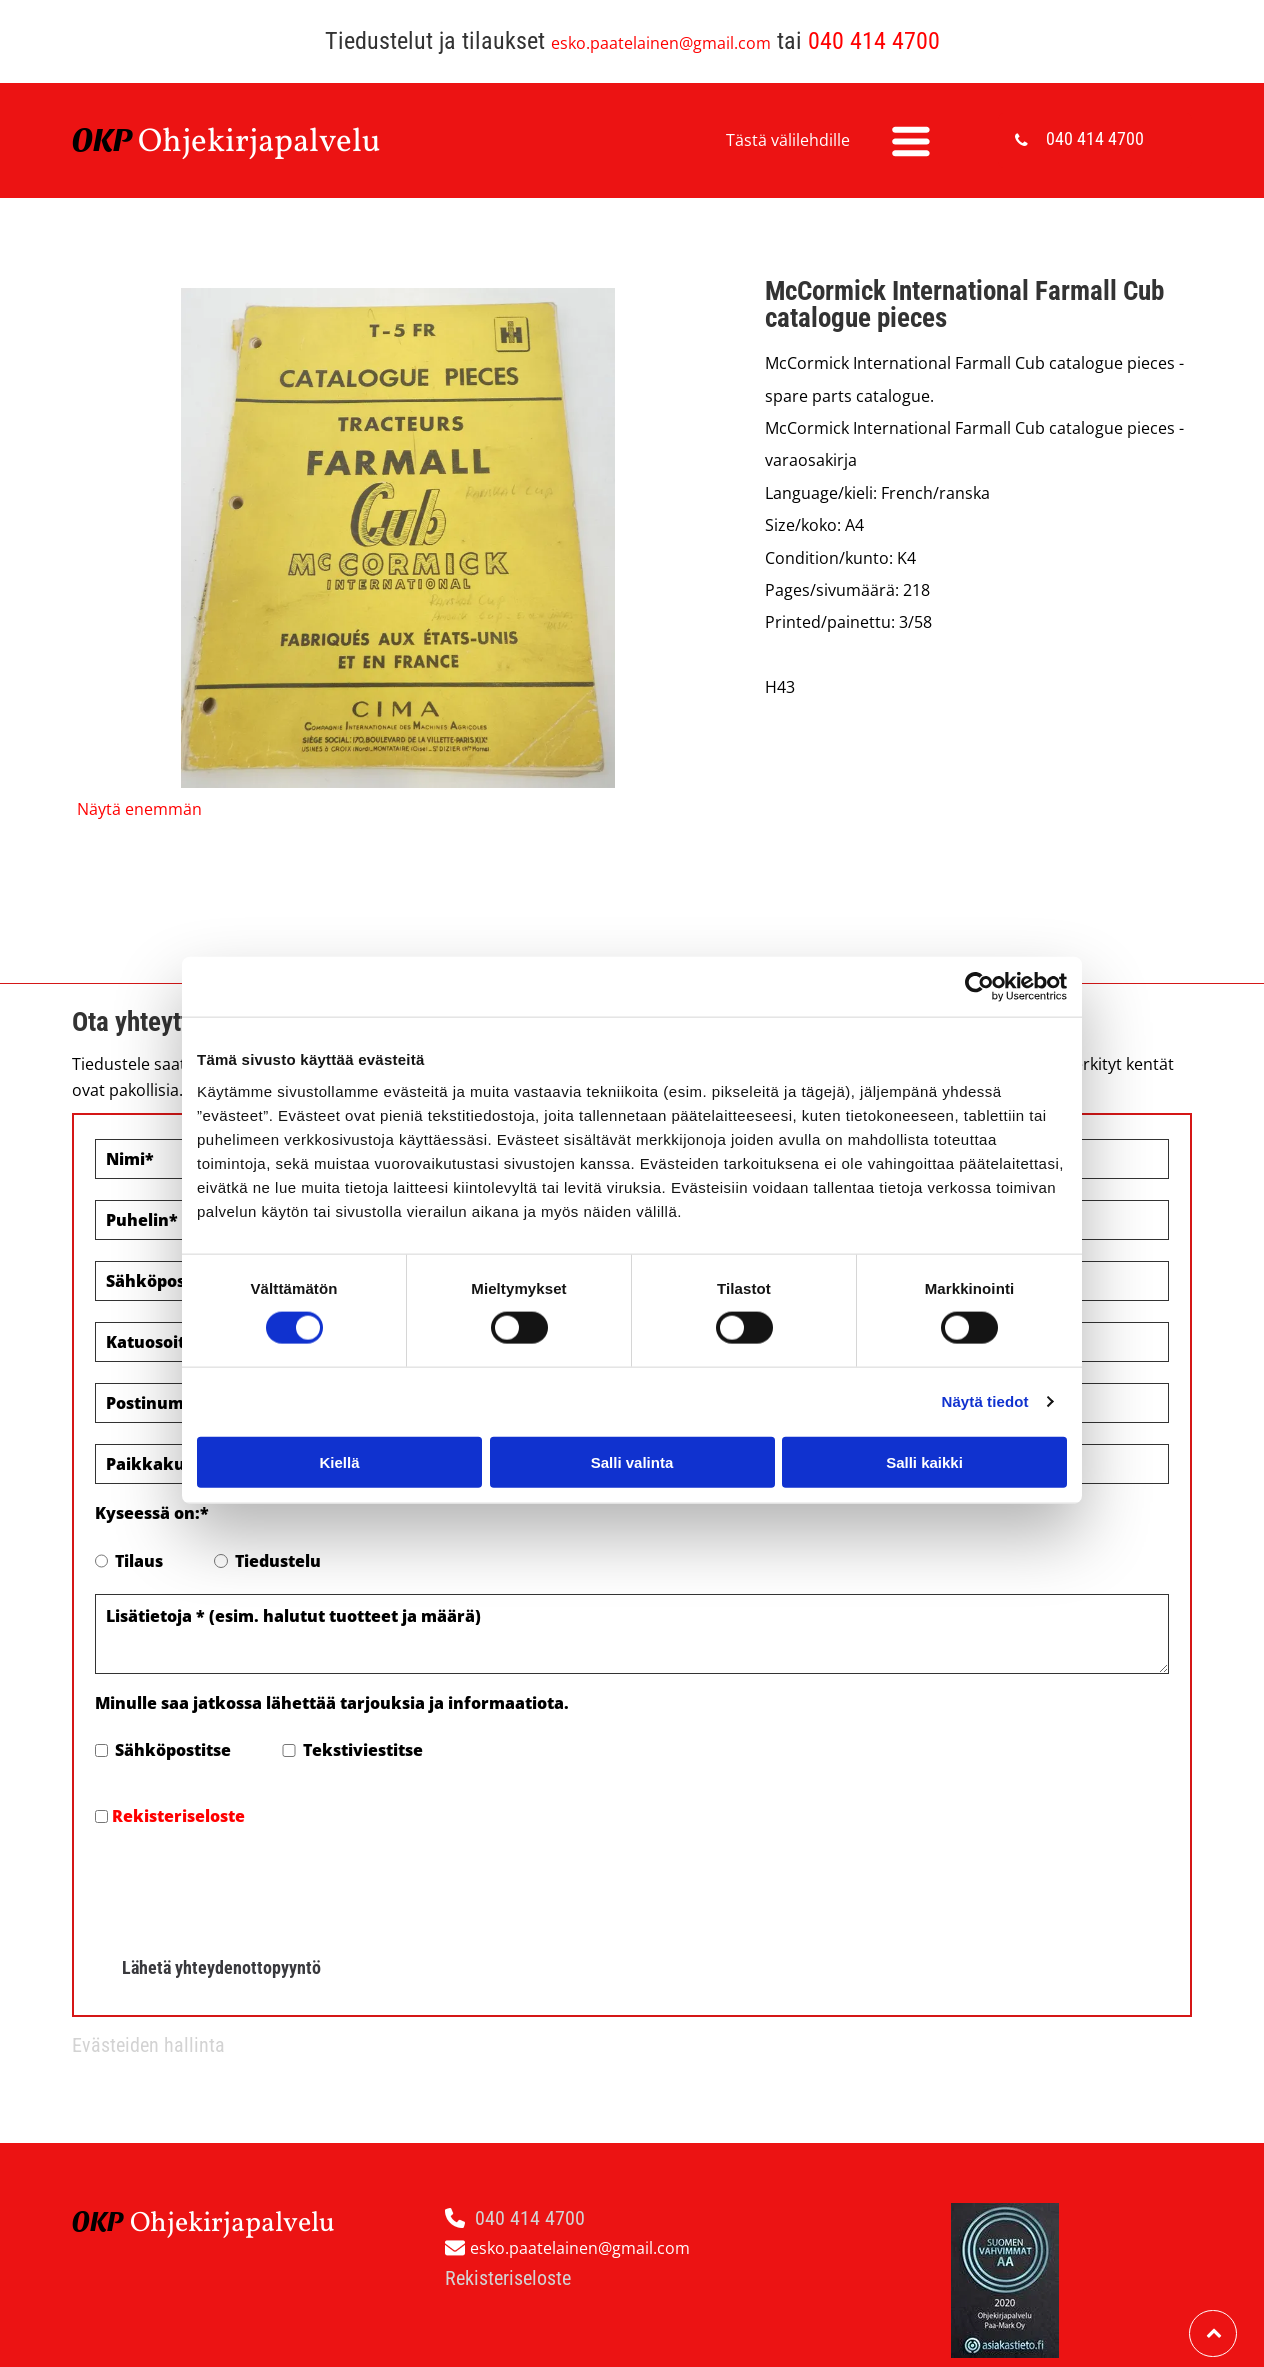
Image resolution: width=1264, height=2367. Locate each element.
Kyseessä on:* (152, 1513)
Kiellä (339, 1415)
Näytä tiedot (985, 1354)
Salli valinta (632, 1415)
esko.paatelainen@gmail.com (661, 43)
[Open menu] (911, 141)
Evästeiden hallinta (148, 1952)
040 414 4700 (874, 41)
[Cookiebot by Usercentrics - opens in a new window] (979, 940)
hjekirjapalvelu (271, 143)
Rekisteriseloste (178, 1816)
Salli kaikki (924, 1415)
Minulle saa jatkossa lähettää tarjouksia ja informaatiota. (332, 1703)
